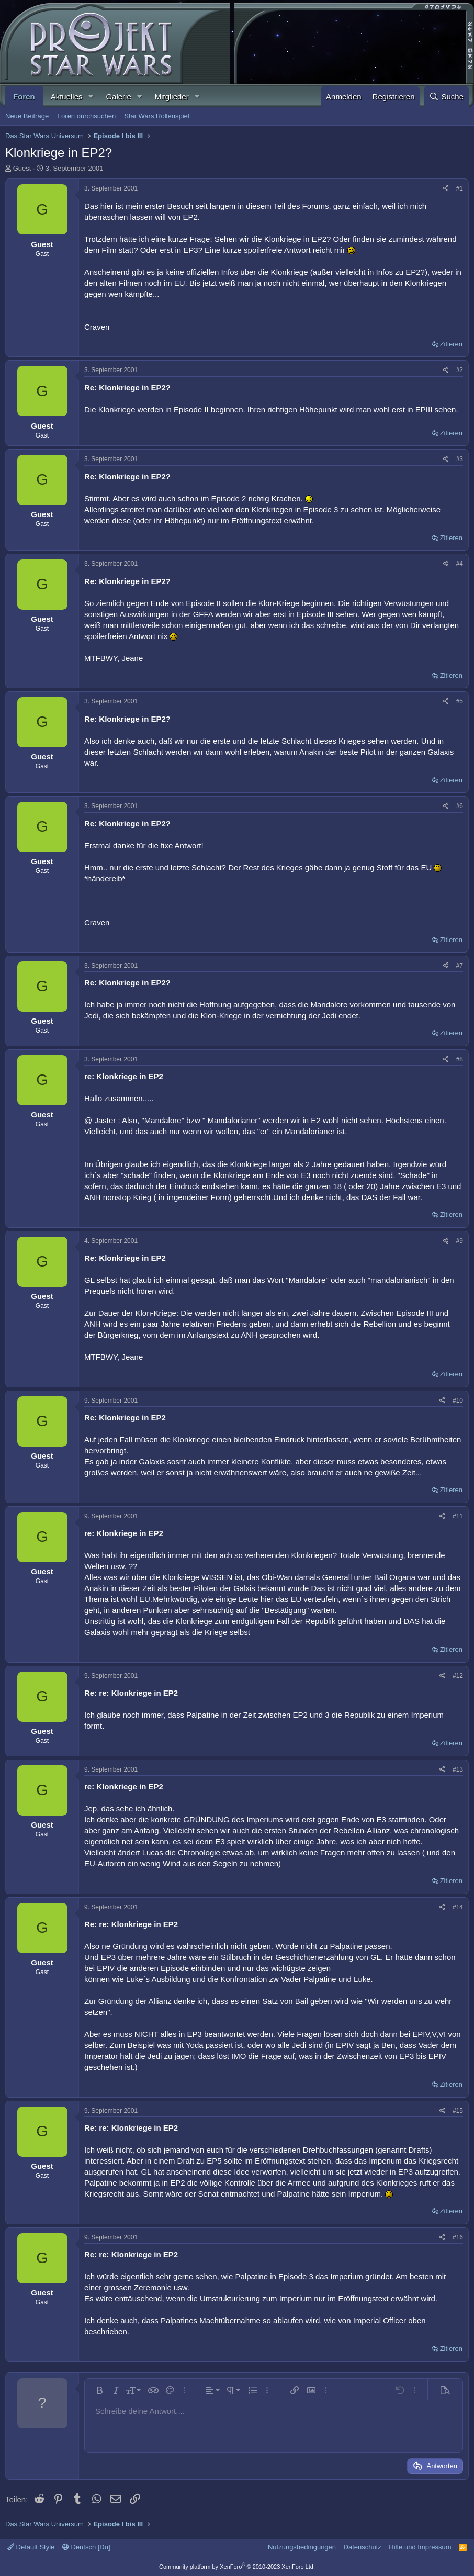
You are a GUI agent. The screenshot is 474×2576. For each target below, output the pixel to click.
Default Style (30, 2547)
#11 (458, 1516)
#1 (459, 188)
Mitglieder (172, 96)
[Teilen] (446, 189)
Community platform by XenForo (237, 2566)
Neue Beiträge (27, 116)
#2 (459, 370)
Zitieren (451, 344)
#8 (459, 1059)
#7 (459, 965)
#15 (458, 2110)
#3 (459, 459)
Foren (24, 96)
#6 (459, 806)
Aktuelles (67, 96)
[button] (90, 96)
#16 (458, 2237)
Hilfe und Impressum (420, 2547)
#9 (459, 1241)
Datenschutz (362, 2547)
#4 (459, 563)
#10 (458, 1400)
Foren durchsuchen (86, 116)
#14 (458, 1907)
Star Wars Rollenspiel (156, 116)
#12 (458, 1675)
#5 (459, 701)
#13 (458, 1769)
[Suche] (446, 96)
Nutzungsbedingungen (302, 2547)
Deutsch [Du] (86, 2547)
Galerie (118, 96)
